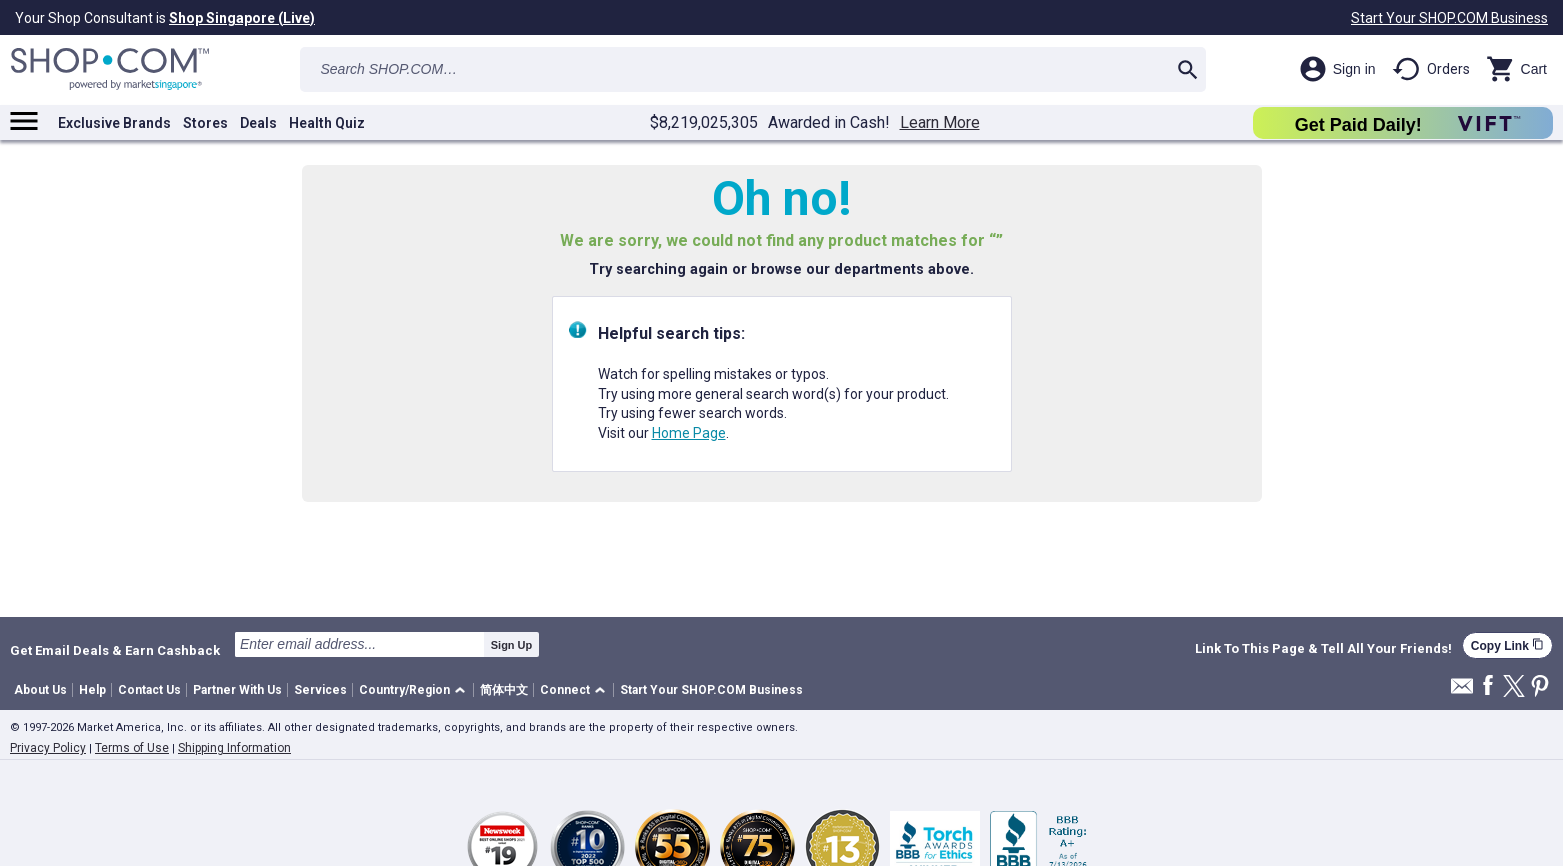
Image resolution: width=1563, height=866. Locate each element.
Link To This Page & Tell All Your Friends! (1323, 649)
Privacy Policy (48, 748)
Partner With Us (237, 690)
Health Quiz (327, 123)
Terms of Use (132, 748)
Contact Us (149, 690)
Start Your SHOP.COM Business (1449, 18)
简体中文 (504, 690)
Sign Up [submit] (512, 645)
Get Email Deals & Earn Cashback (115, 650)
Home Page (689, 433)
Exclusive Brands (114, 123)
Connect (565, 690)
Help (92, 690)
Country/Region (404, 690)
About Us (40, 690)
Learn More (940, 123)
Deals (258, 123)
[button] (415, 690)
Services (320, 690)
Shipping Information (234, 748)
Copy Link (1507, 645)
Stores (205, 123)
